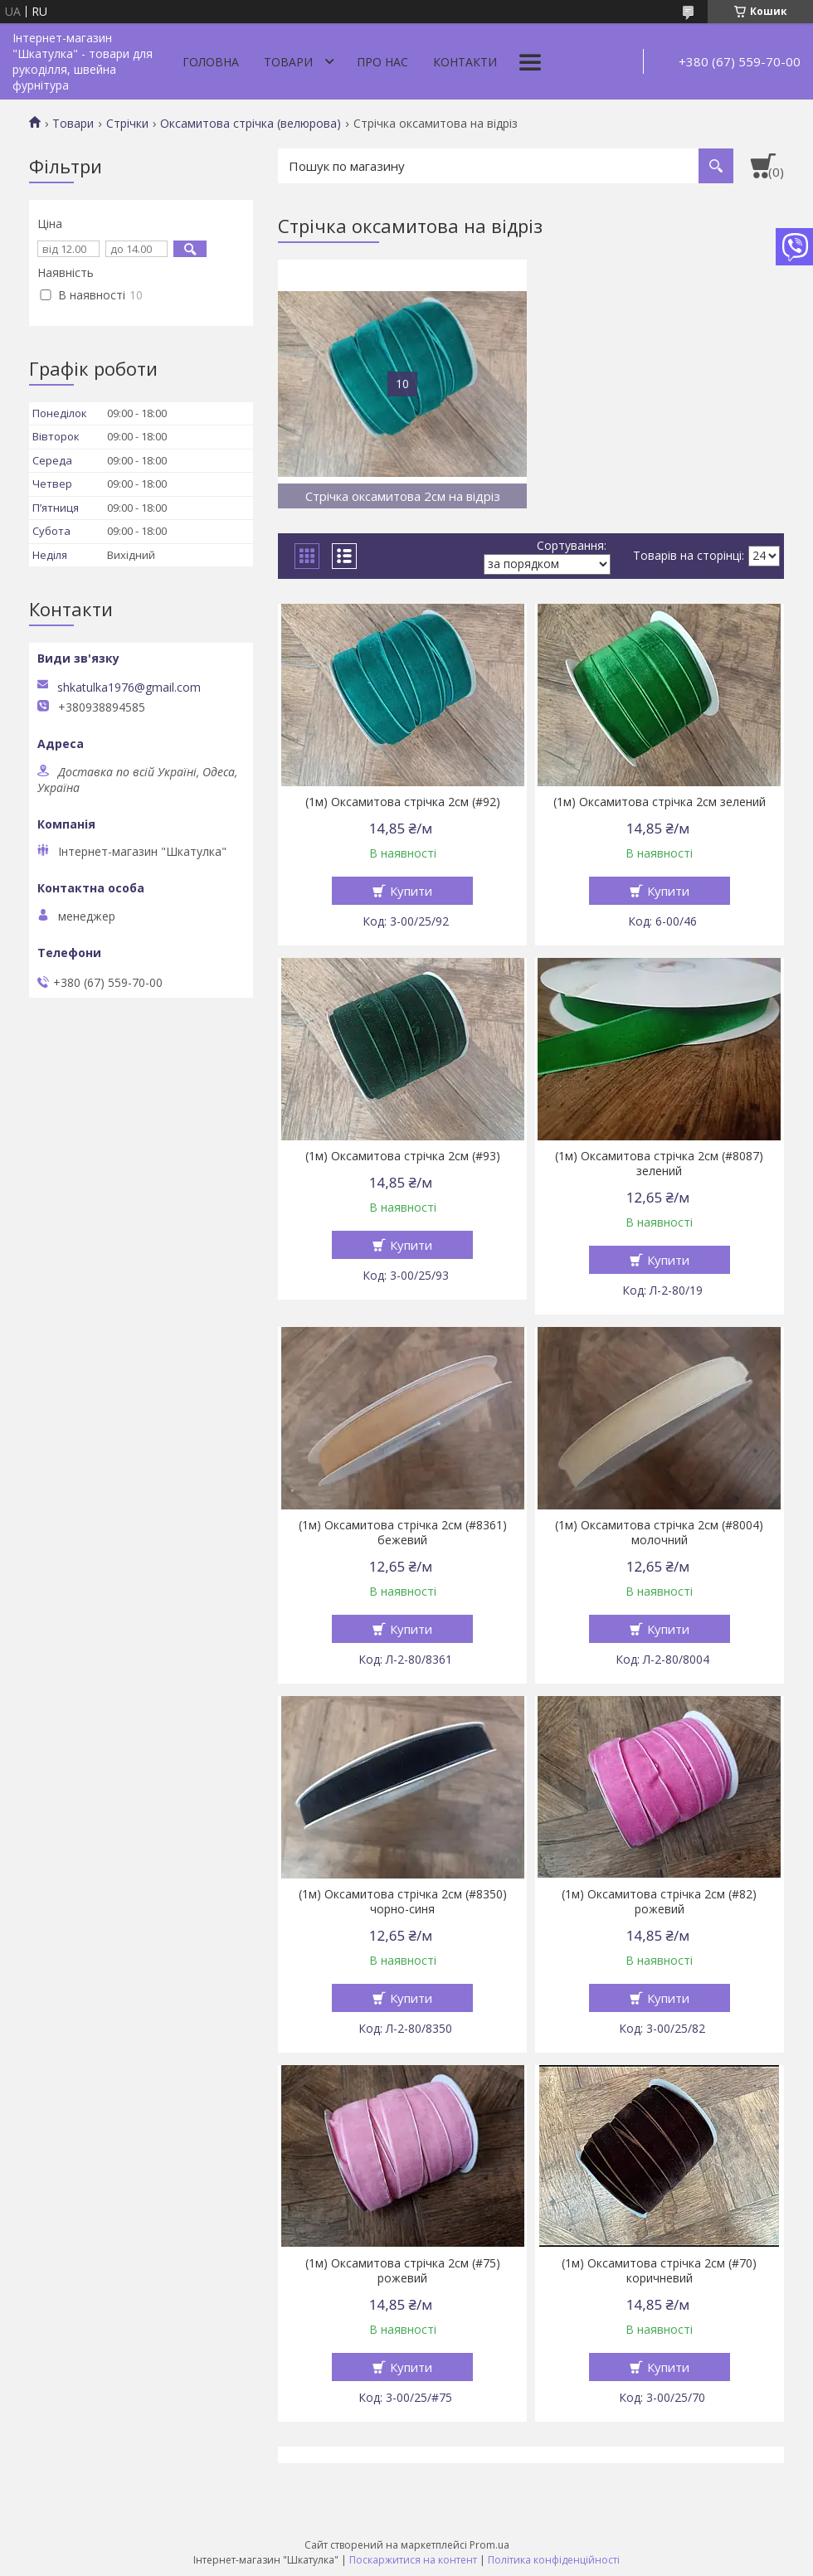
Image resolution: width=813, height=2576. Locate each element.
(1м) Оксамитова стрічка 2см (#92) (402, 802)
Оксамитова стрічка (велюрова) (250, 123)
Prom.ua (489, 2545)
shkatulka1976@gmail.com (129, 687)
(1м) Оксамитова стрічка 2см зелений (659, 802)
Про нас (382, 62)
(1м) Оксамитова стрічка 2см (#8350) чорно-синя (403, 1902)
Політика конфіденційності (554, 2560)
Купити (411, 890)
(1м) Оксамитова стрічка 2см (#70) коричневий (659, 2271)
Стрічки (127, 123)
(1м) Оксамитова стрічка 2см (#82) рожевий (659, 1902)
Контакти (465, 62)
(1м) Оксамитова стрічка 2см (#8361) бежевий (403, 1533)
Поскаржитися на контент (413, 2560)
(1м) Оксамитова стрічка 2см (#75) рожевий (402, 2271)
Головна (211, 62)
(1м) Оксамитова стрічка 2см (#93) (402, 1156)
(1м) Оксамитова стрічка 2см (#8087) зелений (659, 1164)
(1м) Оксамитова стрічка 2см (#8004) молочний (659, 1533)
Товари (288, 62)
